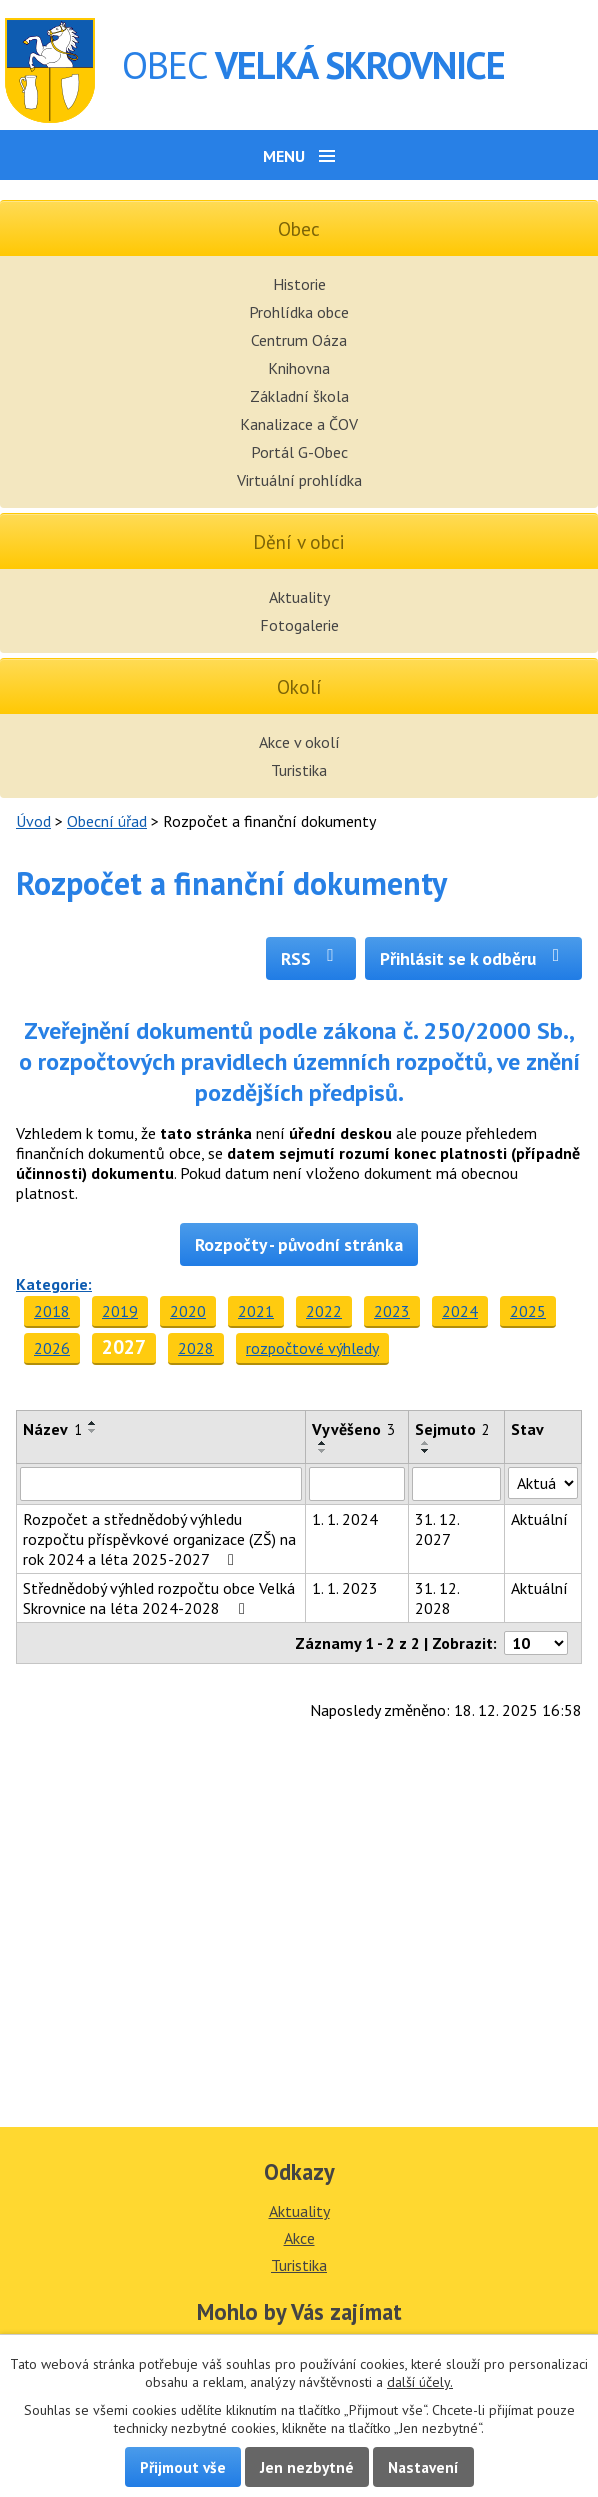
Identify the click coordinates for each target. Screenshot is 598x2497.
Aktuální (539, 1519)
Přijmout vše (183, 2467)
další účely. (420, 2382)
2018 (52, 1311)
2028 (196, 1348)
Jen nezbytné (307, 2467)
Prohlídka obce (299, 312)
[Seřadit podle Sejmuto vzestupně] (426, 1443)
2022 (324, 1311)
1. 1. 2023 (345, 1588)
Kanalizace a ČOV (299, 424)
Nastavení (423, 2467)
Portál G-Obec (299, 452)
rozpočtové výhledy (312, 1348)
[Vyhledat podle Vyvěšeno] (357, 1484)
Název (52, 1429)
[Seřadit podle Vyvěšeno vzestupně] (323, 1443)
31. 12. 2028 (437, 1598)
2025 (528, 1311)
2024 (460, 1311)
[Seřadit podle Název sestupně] (93, 1431)
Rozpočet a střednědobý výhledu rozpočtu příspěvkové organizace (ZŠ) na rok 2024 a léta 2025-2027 (159, 1539)
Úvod (33, 821)
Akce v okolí (299, 742)
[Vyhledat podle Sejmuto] (456, 1484)
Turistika (299, 770)
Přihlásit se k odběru (473, 958)
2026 (52, 1348)
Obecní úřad (107, 821)
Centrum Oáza (299, 340)
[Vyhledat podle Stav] (543, 1483)
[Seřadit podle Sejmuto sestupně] (426, 1451)
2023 (392, 1311)
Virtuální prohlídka (299, 480)
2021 (256, 1311)
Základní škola (299, 396)
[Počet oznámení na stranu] (536, 1643)
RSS (311, 958)
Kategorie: (54, 1284)
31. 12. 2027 (437, 1529)
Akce (299, 2238)
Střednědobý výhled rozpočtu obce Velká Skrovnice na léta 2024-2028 (159, 1598)
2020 (188, 1311)
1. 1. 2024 (345, 1519)
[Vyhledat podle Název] (161, 1484)
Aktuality (299, 597)
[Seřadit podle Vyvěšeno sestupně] (323, 1451)
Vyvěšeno (353, 1429)
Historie (299, 284)
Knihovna (299, 368)
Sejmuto (452, 1429)
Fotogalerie (299, 625)
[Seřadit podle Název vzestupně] (93, 1423)
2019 (120, 1311)
